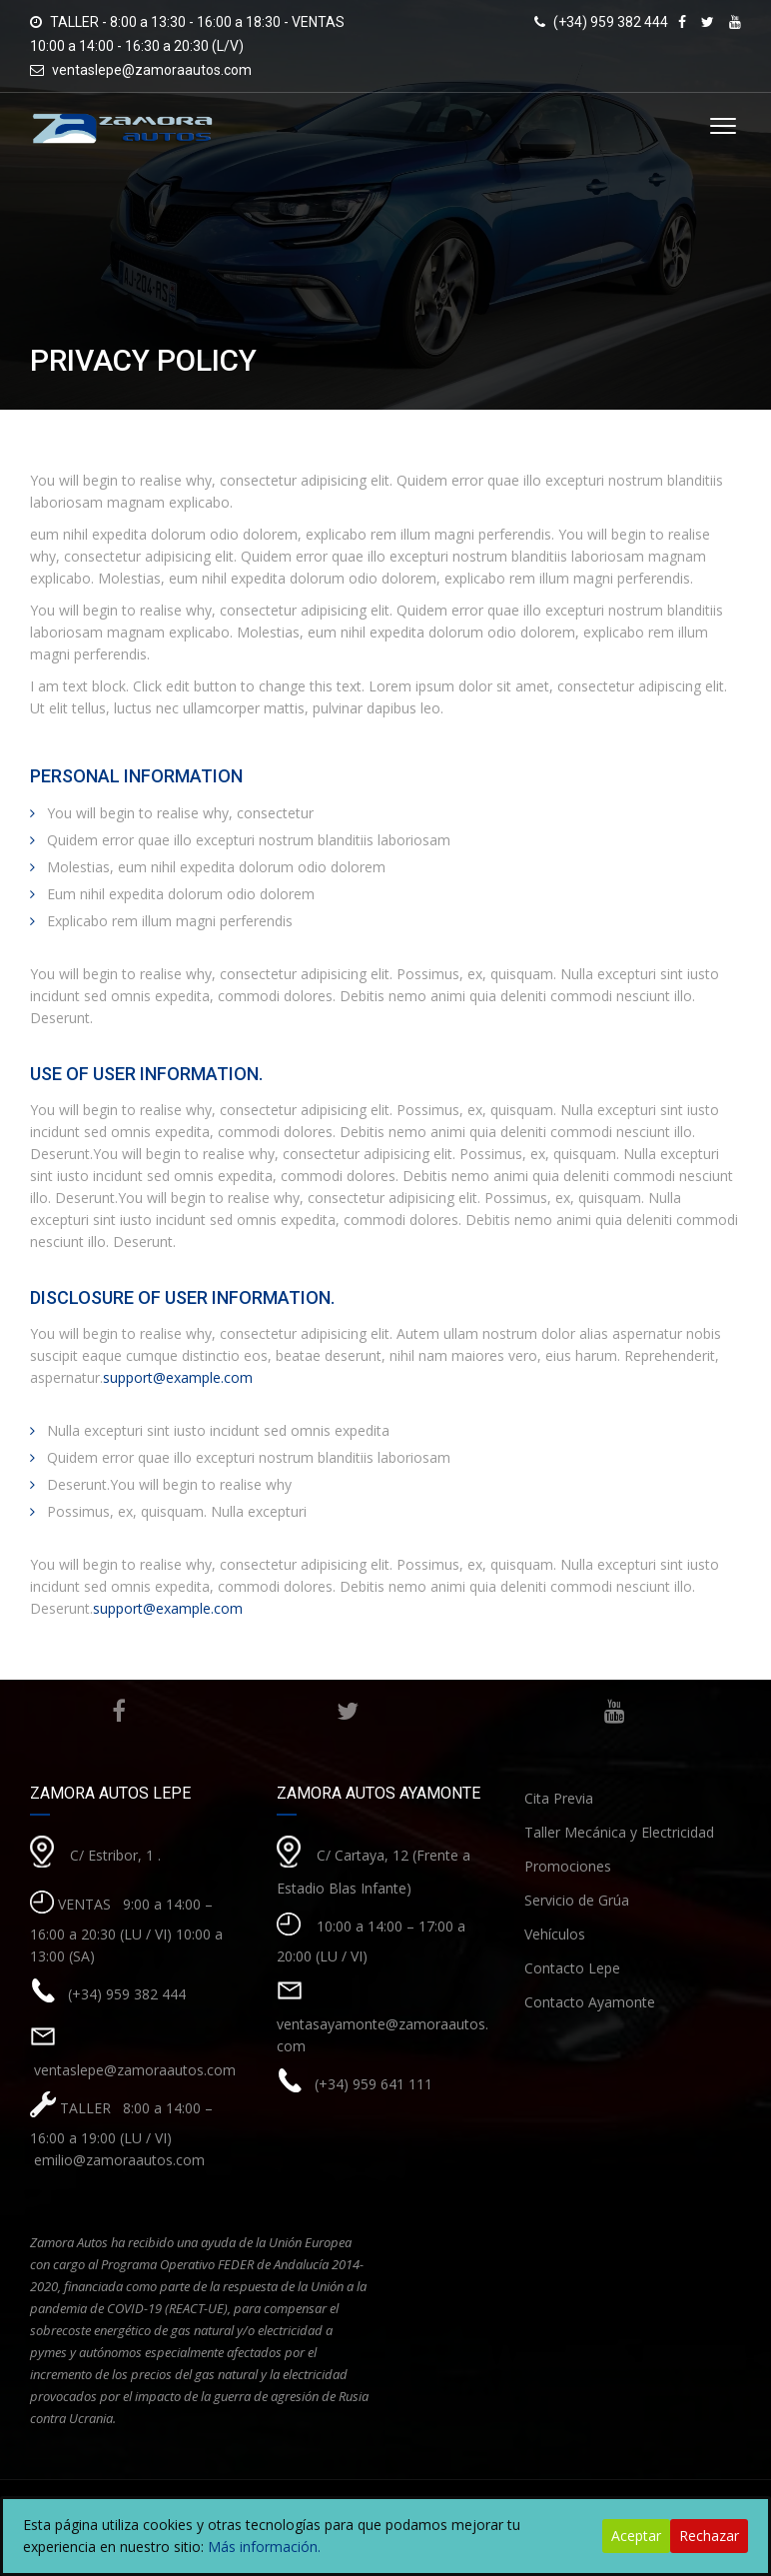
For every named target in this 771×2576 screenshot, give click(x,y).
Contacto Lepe (572, 1967)
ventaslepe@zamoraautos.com (152, 70)
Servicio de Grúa (576, 1900)
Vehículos (554, 1934)
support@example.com (178, 1377)
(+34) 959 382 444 (127, 1993)
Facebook (118, 1711)
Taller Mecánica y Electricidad (619, 1832)
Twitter (342, 1711)
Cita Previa (558, 1798)
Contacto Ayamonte (589, 2001)
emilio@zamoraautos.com (117, 2159)
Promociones (567, 1866)
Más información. (264, 2546)
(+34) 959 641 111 (373, 2083)
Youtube (609, 1711)
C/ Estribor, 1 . (115, 1855)
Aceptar (636, 2535)
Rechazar (709, 2535)
